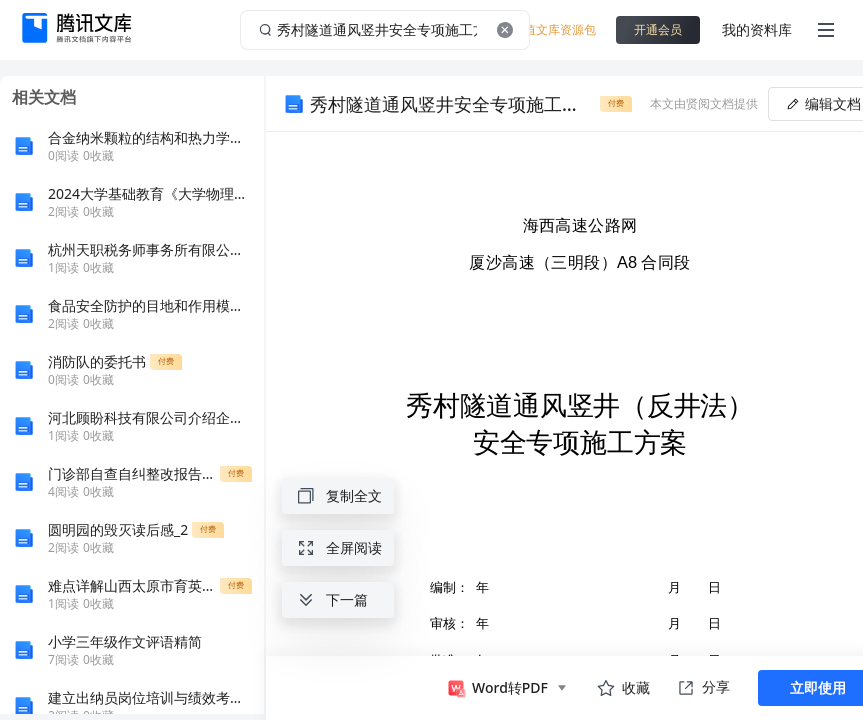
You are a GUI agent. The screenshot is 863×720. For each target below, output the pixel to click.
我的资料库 (757, 29)
